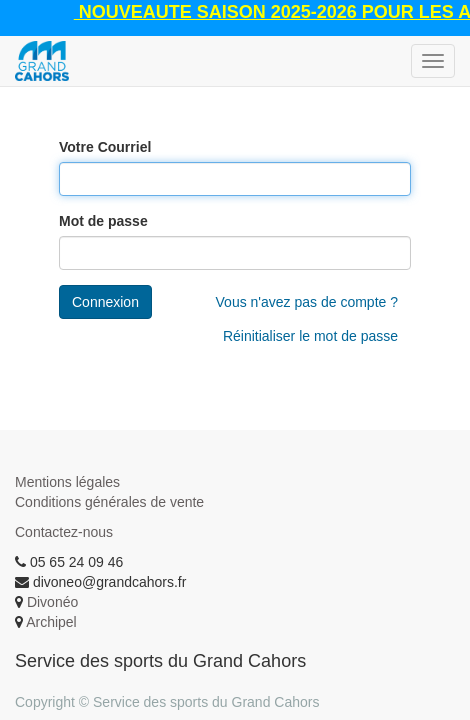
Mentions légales (67, 482)
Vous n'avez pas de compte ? (307, 302)
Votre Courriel (105, 147)
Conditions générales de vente (109, 502)
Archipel (51, 622)
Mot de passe (103, 221)
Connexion (105, 302)
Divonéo (52, 602)
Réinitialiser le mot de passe (310, 336)
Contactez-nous (64, 532)
